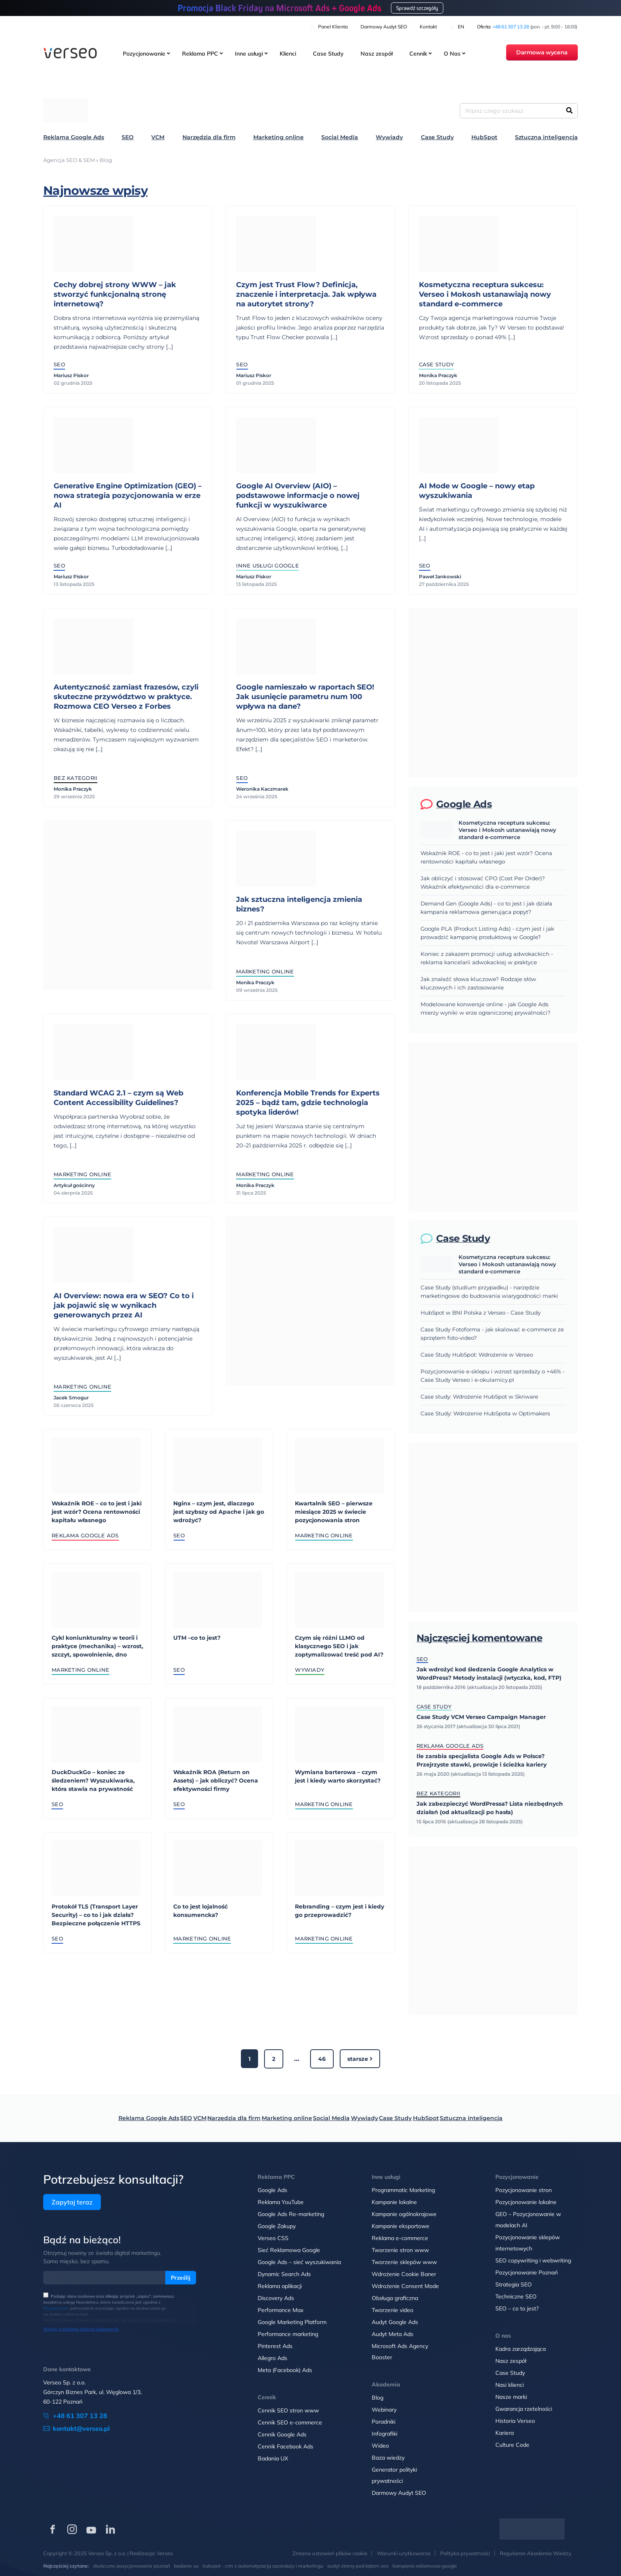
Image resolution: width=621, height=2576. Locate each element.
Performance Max (280, 2310)
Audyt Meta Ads (393, 2334)
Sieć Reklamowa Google (289, 2250)
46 (322, 2058)
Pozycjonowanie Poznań (526, 2272)
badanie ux (186, 2566)
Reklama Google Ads (73, 137)
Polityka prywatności (465, 2553)
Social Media (339, 137)
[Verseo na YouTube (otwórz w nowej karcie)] (91, 2529)
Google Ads (272, 2190)
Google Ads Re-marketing (291, 2214)
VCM (157, 137)
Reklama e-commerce (400, 2238)
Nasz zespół (377, 54)
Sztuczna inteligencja (546, 137)
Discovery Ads (276, 2298)
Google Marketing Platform (292, 2322)
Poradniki (383, 2421)
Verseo (165, 2553)
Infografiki (384, 2433)
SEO (128, 137)
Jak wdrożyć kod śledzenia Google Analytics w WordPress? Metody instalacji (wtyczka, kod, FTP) (489, 1673)
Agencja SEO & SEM (69, 160)
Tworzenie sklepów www (404, 2262)
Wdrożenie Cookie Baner (404, 2274)
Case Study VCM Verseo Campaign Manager (481, 1717)
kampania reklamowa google (425, 2566)
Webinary (384, 2409)
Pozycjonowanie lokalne (526, 2202)
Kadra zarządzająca (520, 2348)
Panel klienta (329, 27)
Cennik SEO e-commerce (290, 2422)
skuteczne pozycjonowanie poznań (131, 2566)
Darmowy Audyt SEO (384, 27)
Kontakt (428, 27)
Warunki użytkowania (404, 2553)
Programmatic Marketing (403, 2190)
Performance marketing (288, 2334)
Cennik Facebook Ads (285, 2446)
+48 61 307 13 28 (511, 27)
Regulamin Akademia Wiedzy (535, 2553)
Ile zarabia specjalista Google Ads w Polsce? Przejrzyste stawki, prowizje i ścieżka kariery (482, 1760)
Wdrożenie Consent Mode (405, 2286)
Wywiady (389, 137)
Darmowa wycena (542, 52)
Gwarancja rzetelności (523, 2408)
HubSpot (484, 137)
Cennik (418, 54)
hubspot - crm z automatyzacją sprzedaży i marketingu (262, 2566)
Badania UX (273, 2458)
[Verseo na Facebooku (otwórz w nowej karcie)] (52, 2529)
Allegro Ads (272, 2358)
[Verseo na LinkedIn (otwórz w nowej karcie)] (110, 2529)
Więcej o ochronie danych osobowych (81, 2329)
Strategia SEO (513, 2284)
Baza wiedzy (388, 2457)
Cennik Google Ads (282, 2434)
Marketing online (278, 137)
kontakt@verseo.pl (81, 2428)
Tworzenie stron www (400, 2250)
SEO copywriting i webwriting (533, 2260)
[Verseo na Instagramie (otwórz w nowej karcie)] (72, 2529)
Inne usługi (249, 54)
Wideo (380, 2445)
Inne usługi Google (267, 565)
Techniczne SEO (516, 2296)
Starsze (360, 2058)
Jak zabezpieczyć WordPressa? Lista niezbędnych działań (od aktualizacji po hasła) (490, 1808)
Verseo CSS (273, 2238)
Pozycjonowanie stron (523, 2190)
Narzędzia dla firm (209, 137)
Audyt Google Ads (395, 2322)
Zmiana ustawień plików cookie (329, 2553)
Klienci (288, 54)
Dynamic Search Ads (284, 2274)
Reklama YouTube (281, 2202)
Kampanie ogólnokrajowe (404, 2214)
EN (457, 27)
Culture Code (512, 2444)
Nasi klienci (509, 2384)
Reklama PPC (200, 54)
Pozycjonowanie (144, 54)
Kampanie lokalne (394, 2202)
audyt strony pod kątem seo (358, 2566)
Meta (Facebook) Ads (285, 2370)
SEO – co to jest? (517, 2308)
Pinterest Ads (275, 2346)
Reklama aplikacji (280, 2286)
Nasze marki (511, 2396)
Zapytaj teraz (72, 2202)
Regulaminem (55, 2308)
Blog (377, 2397)
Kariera (504, 2432)
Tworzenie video (392, 2310)
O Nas (452, 54)
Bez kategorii (438, 1793)
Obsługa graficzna (395, 2298)
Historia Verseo (515, 2420)
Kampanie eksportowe (400, 2226)
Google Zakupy (277, 2226)
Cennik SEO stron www (288, 2410)
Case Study (328, 54)
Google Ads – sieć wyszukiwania (299, 2262)
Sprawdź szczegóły (417, 8)
